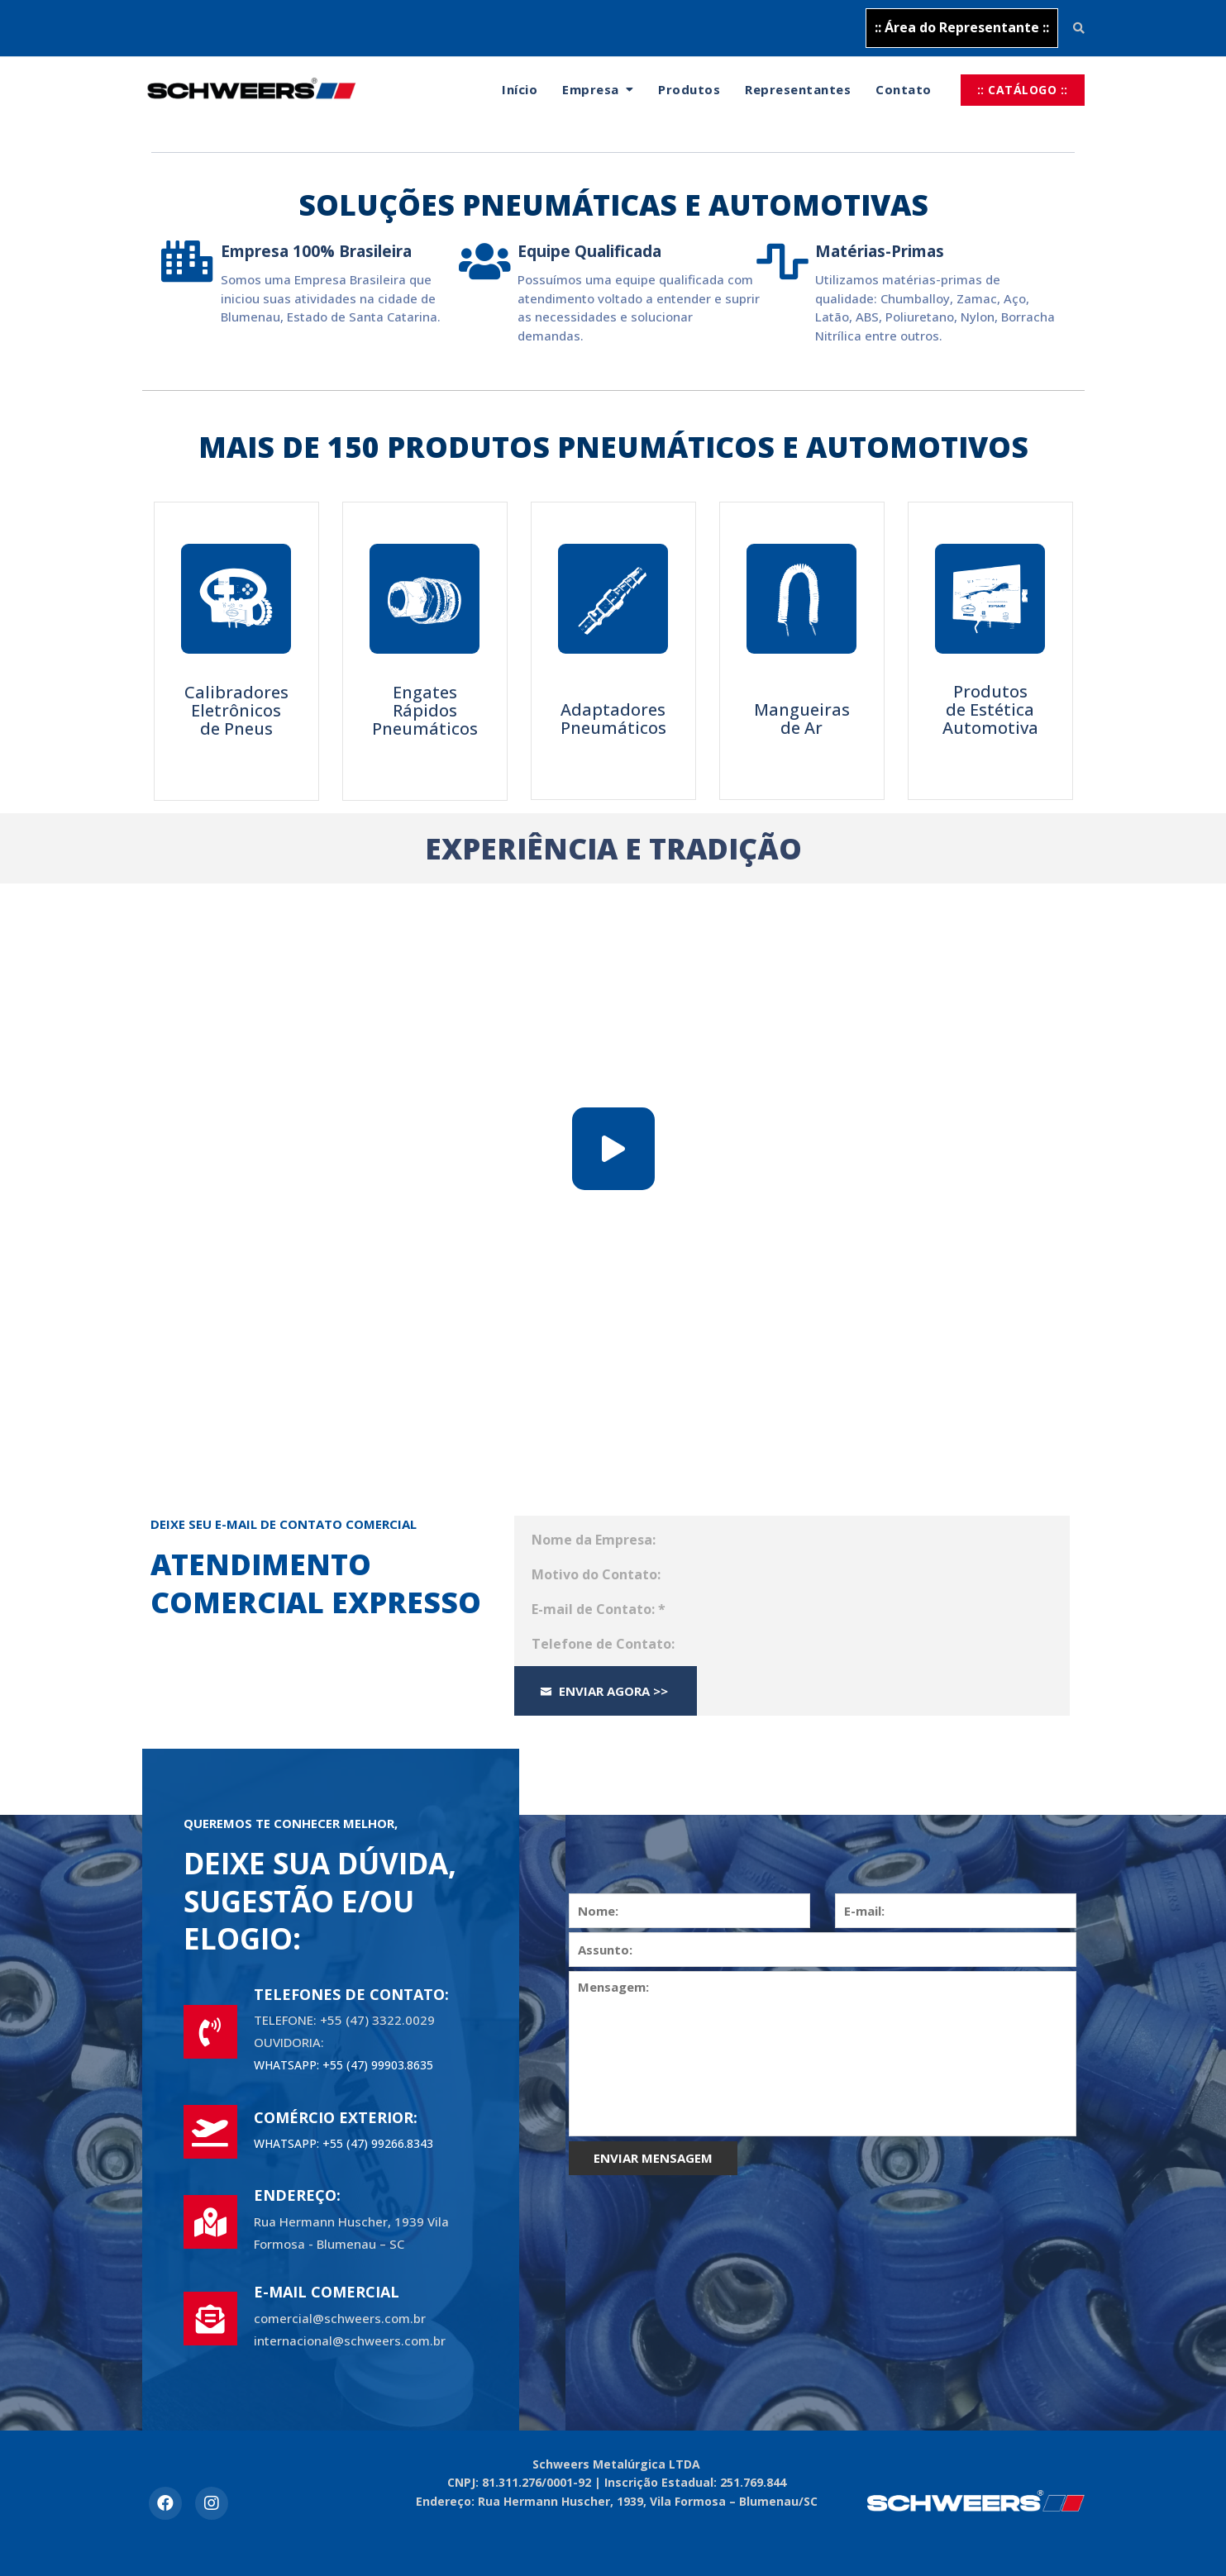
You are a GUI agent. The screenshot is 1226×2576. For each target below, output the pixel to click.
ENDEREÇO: (297, 2195)
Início (519, 89)
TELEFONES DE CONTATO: (351, 1994)
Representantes (798, 89)
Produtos (689, 89)
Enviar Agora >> (604, 1691)
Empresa (590, 89)
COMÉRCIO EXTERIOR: (335, 2117)
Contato (903, 89)
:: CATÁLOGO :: (1022, 90)
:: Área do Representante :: (962, 27)
